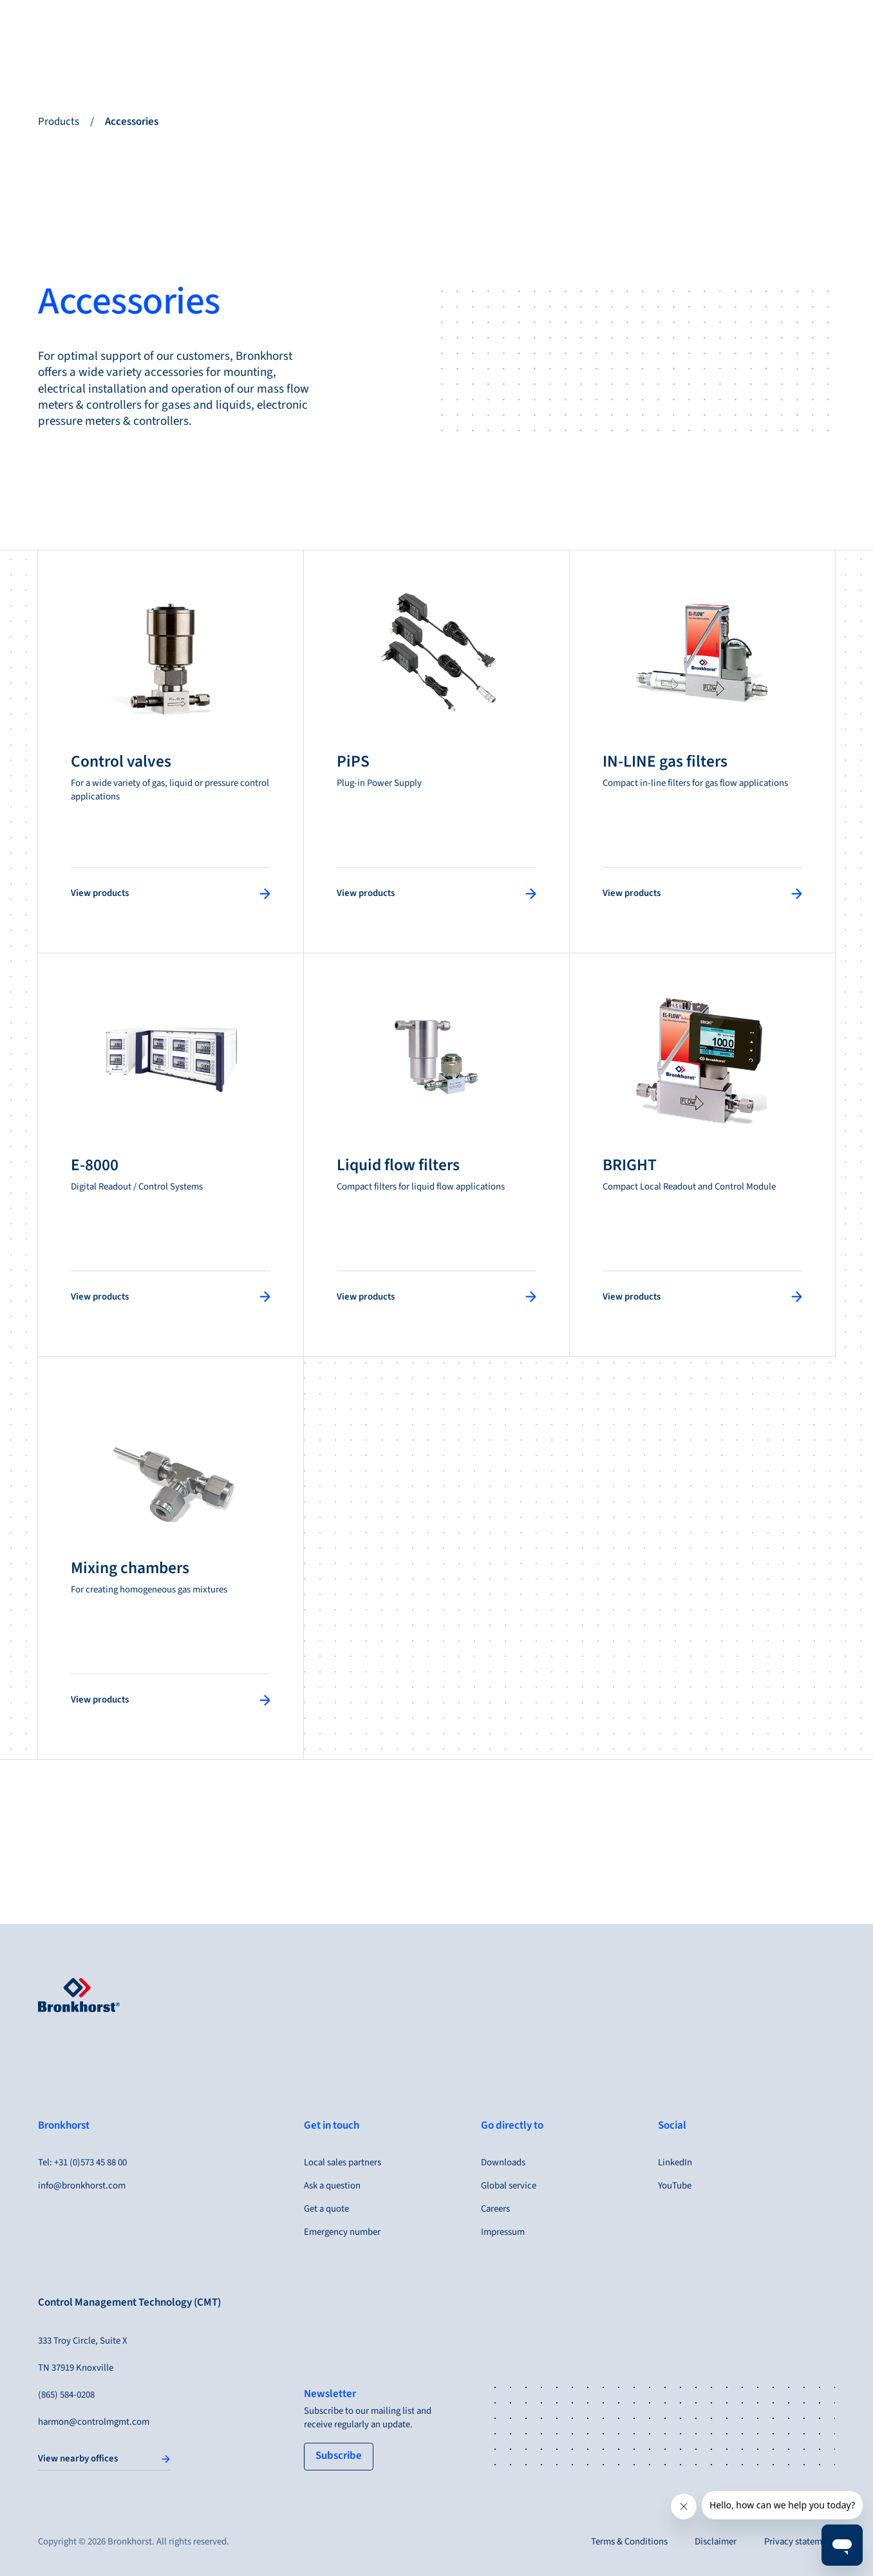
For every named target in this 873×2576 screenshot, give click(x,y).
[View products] (170, 893)
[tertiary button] (338, 2456)
